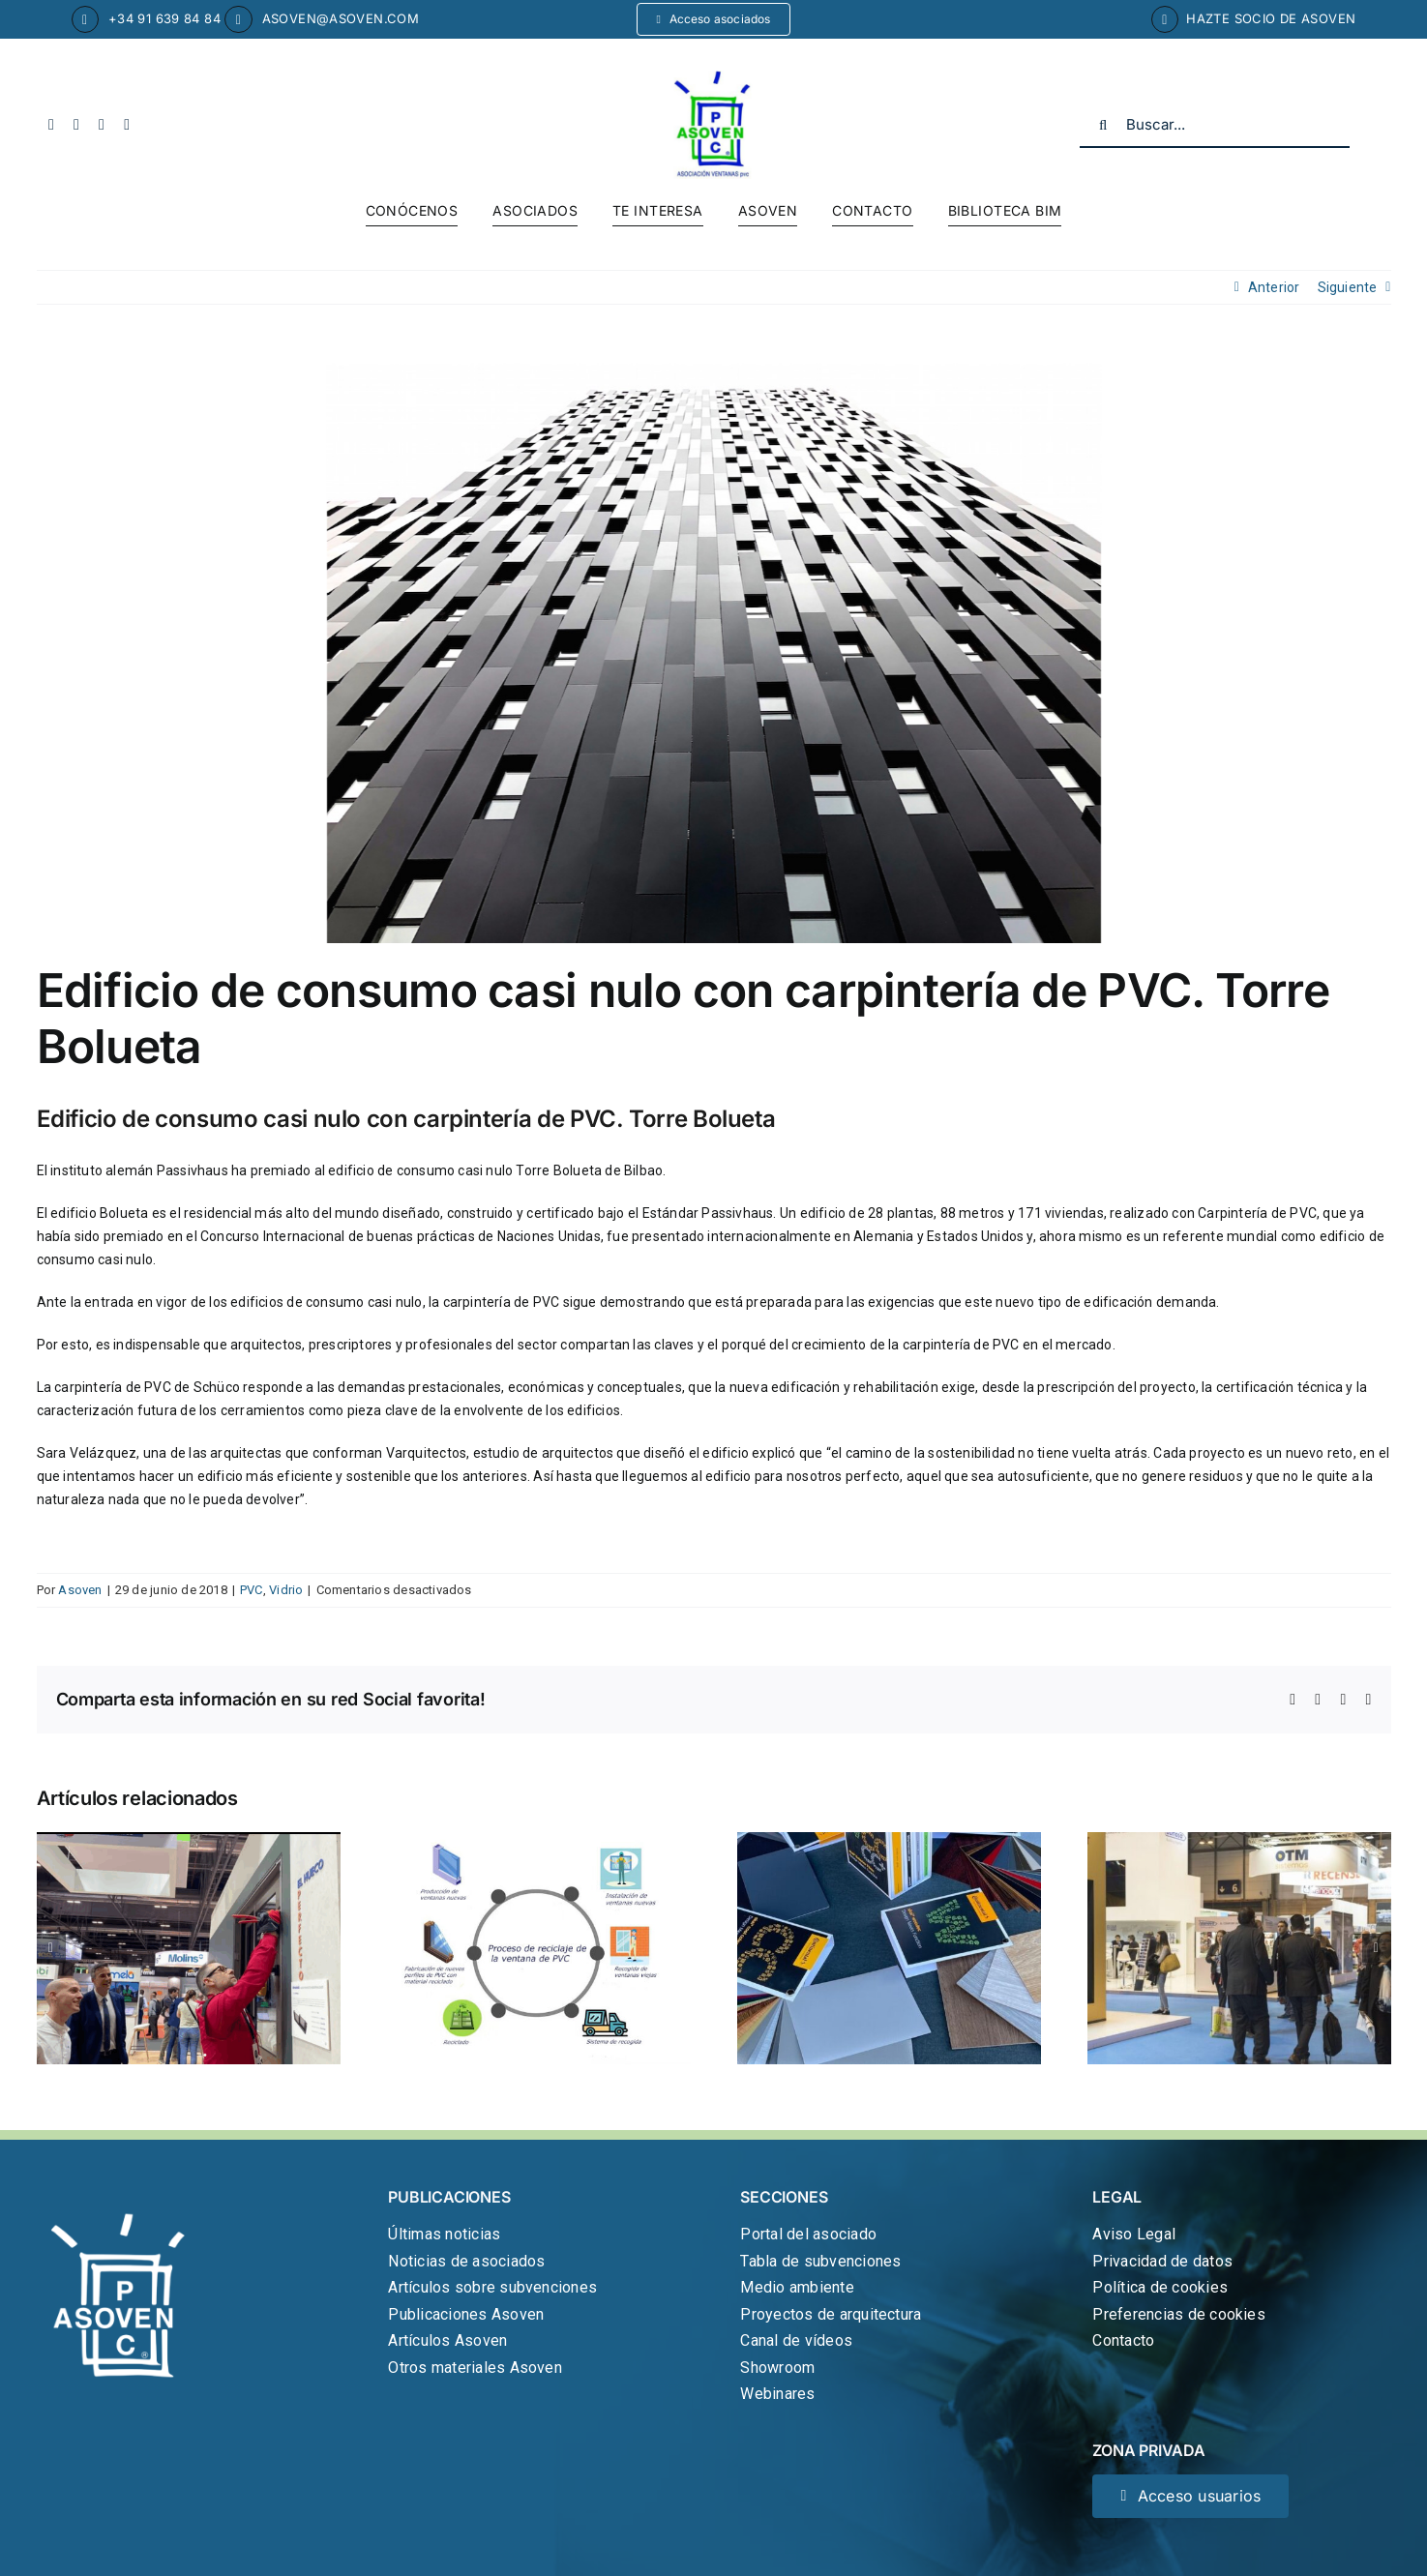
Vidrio (286, 1590)
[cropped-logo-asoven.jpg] (714, 77)
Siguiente (1348, 287)
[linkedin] (127, 125)
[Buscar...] (1215, 125)
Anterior (1274, 287)
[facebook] (51, 125)
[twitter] (76, 125)
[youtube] (101, 125)
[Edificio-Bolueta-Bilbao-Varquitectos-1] (714, 653)
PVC (251, 1590)
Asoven (80, 1590)
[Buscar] (1103, 125)
